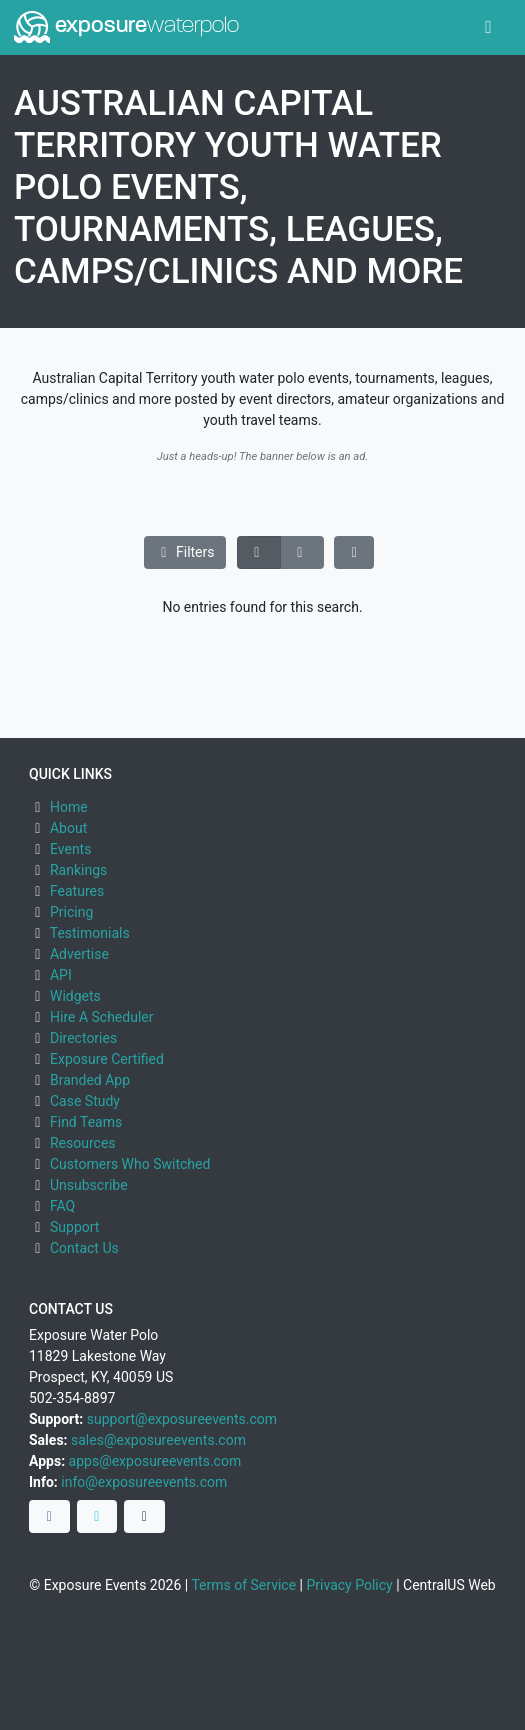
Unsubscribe (89, 1185)
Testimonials (90, 933)
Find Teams (86, 1122)
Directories (83, 1038)
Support (74, 1227)
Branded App (90, 1080)
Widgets (75, 996)
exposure (126, 27)
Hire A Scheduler (101, 1017)
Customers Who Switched (130, 1164)
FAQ (62, 1206)
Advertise (79, 954)
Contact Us (84, 1248)
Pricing (71, 912)
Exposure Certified (107, 1059)
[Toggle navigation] (488, 27)
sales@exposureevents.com (158, 1440)
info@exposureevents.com (144, 1482)
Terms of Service (243, 1585)
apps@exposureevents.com (155, 1461)
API (61, 975)
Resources (83, 1143)
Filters (185, 552)
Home (69, 807)
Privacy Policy (349, 1585)
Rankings (78, 870)
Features (77, 891)
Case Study (85, 1101)
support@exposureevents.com (182, 1419)
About (68, 828)
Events (70, 849)
